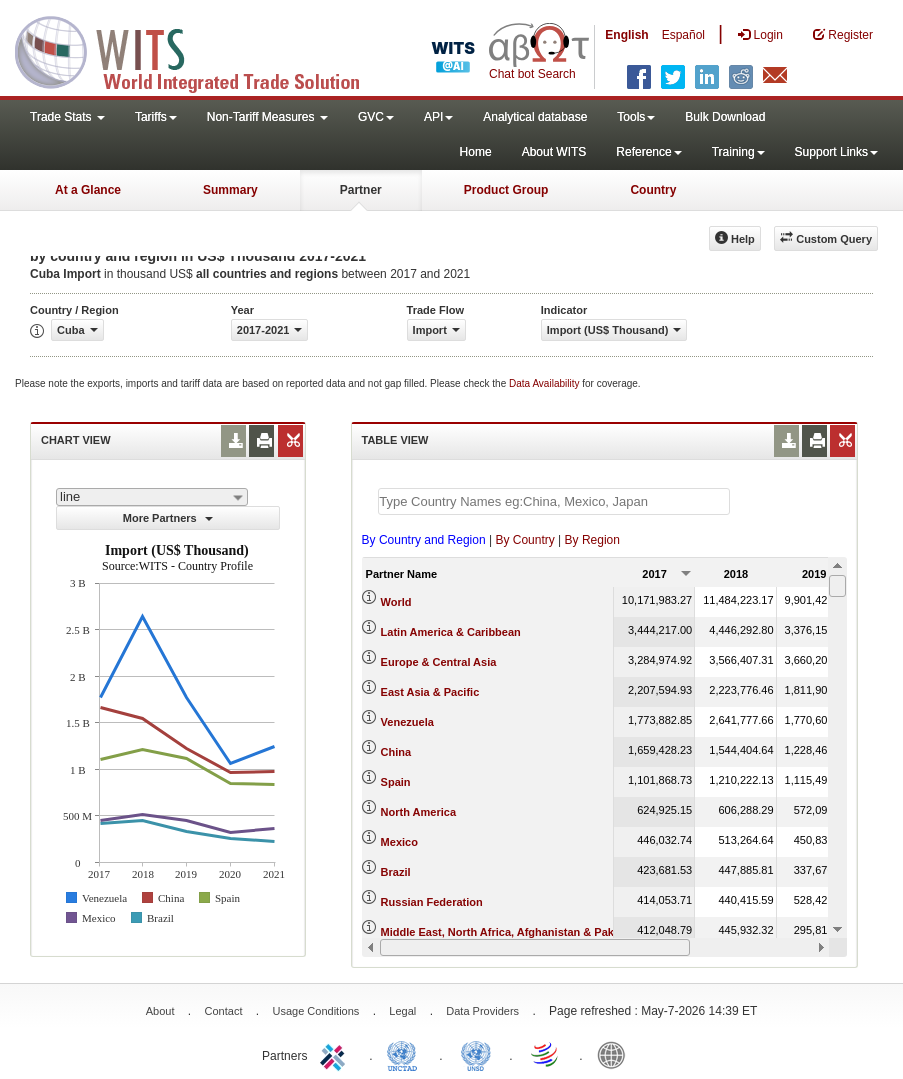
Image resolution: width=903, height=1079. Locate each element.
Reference (648, 152)
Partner (361, 190)
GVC (376, 117)
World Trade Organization (546, 1054)
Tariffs (156, 117)
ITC (336, 1054)
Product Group (506, 190)
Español (683, 35)
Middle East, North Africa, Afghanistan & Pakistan (510, 932)
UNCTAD (406, 1054)
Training (738, 152)
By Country (524, 540)
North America (418, 812)
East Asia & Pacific (430, 692)
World (396, 602)
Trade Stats (67, 117)
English (626, 35)
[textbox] (554, 501)
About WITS (554, 152)
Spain (396, 782)
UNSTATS (476, 1054)
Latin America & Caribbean (451, 632)
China (396, 752)
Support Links (836, 152)
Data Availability (545, 383)
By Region (592, 540)
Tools (636, 117)
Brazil (396, 872)
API (438, 117)
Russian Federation (432, 902)
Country (653, 190)
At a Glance (88, 190)
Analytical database (535, 117)
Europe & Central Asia (439, 662)
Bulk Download (725, 117)
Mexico (399, 842)
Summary (230, 190)
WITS (200, 50)
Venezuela (407, 722)
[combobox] (152, 497)
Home (476, 152)
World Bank (616, 1054)
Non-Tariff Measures (267, 117)
